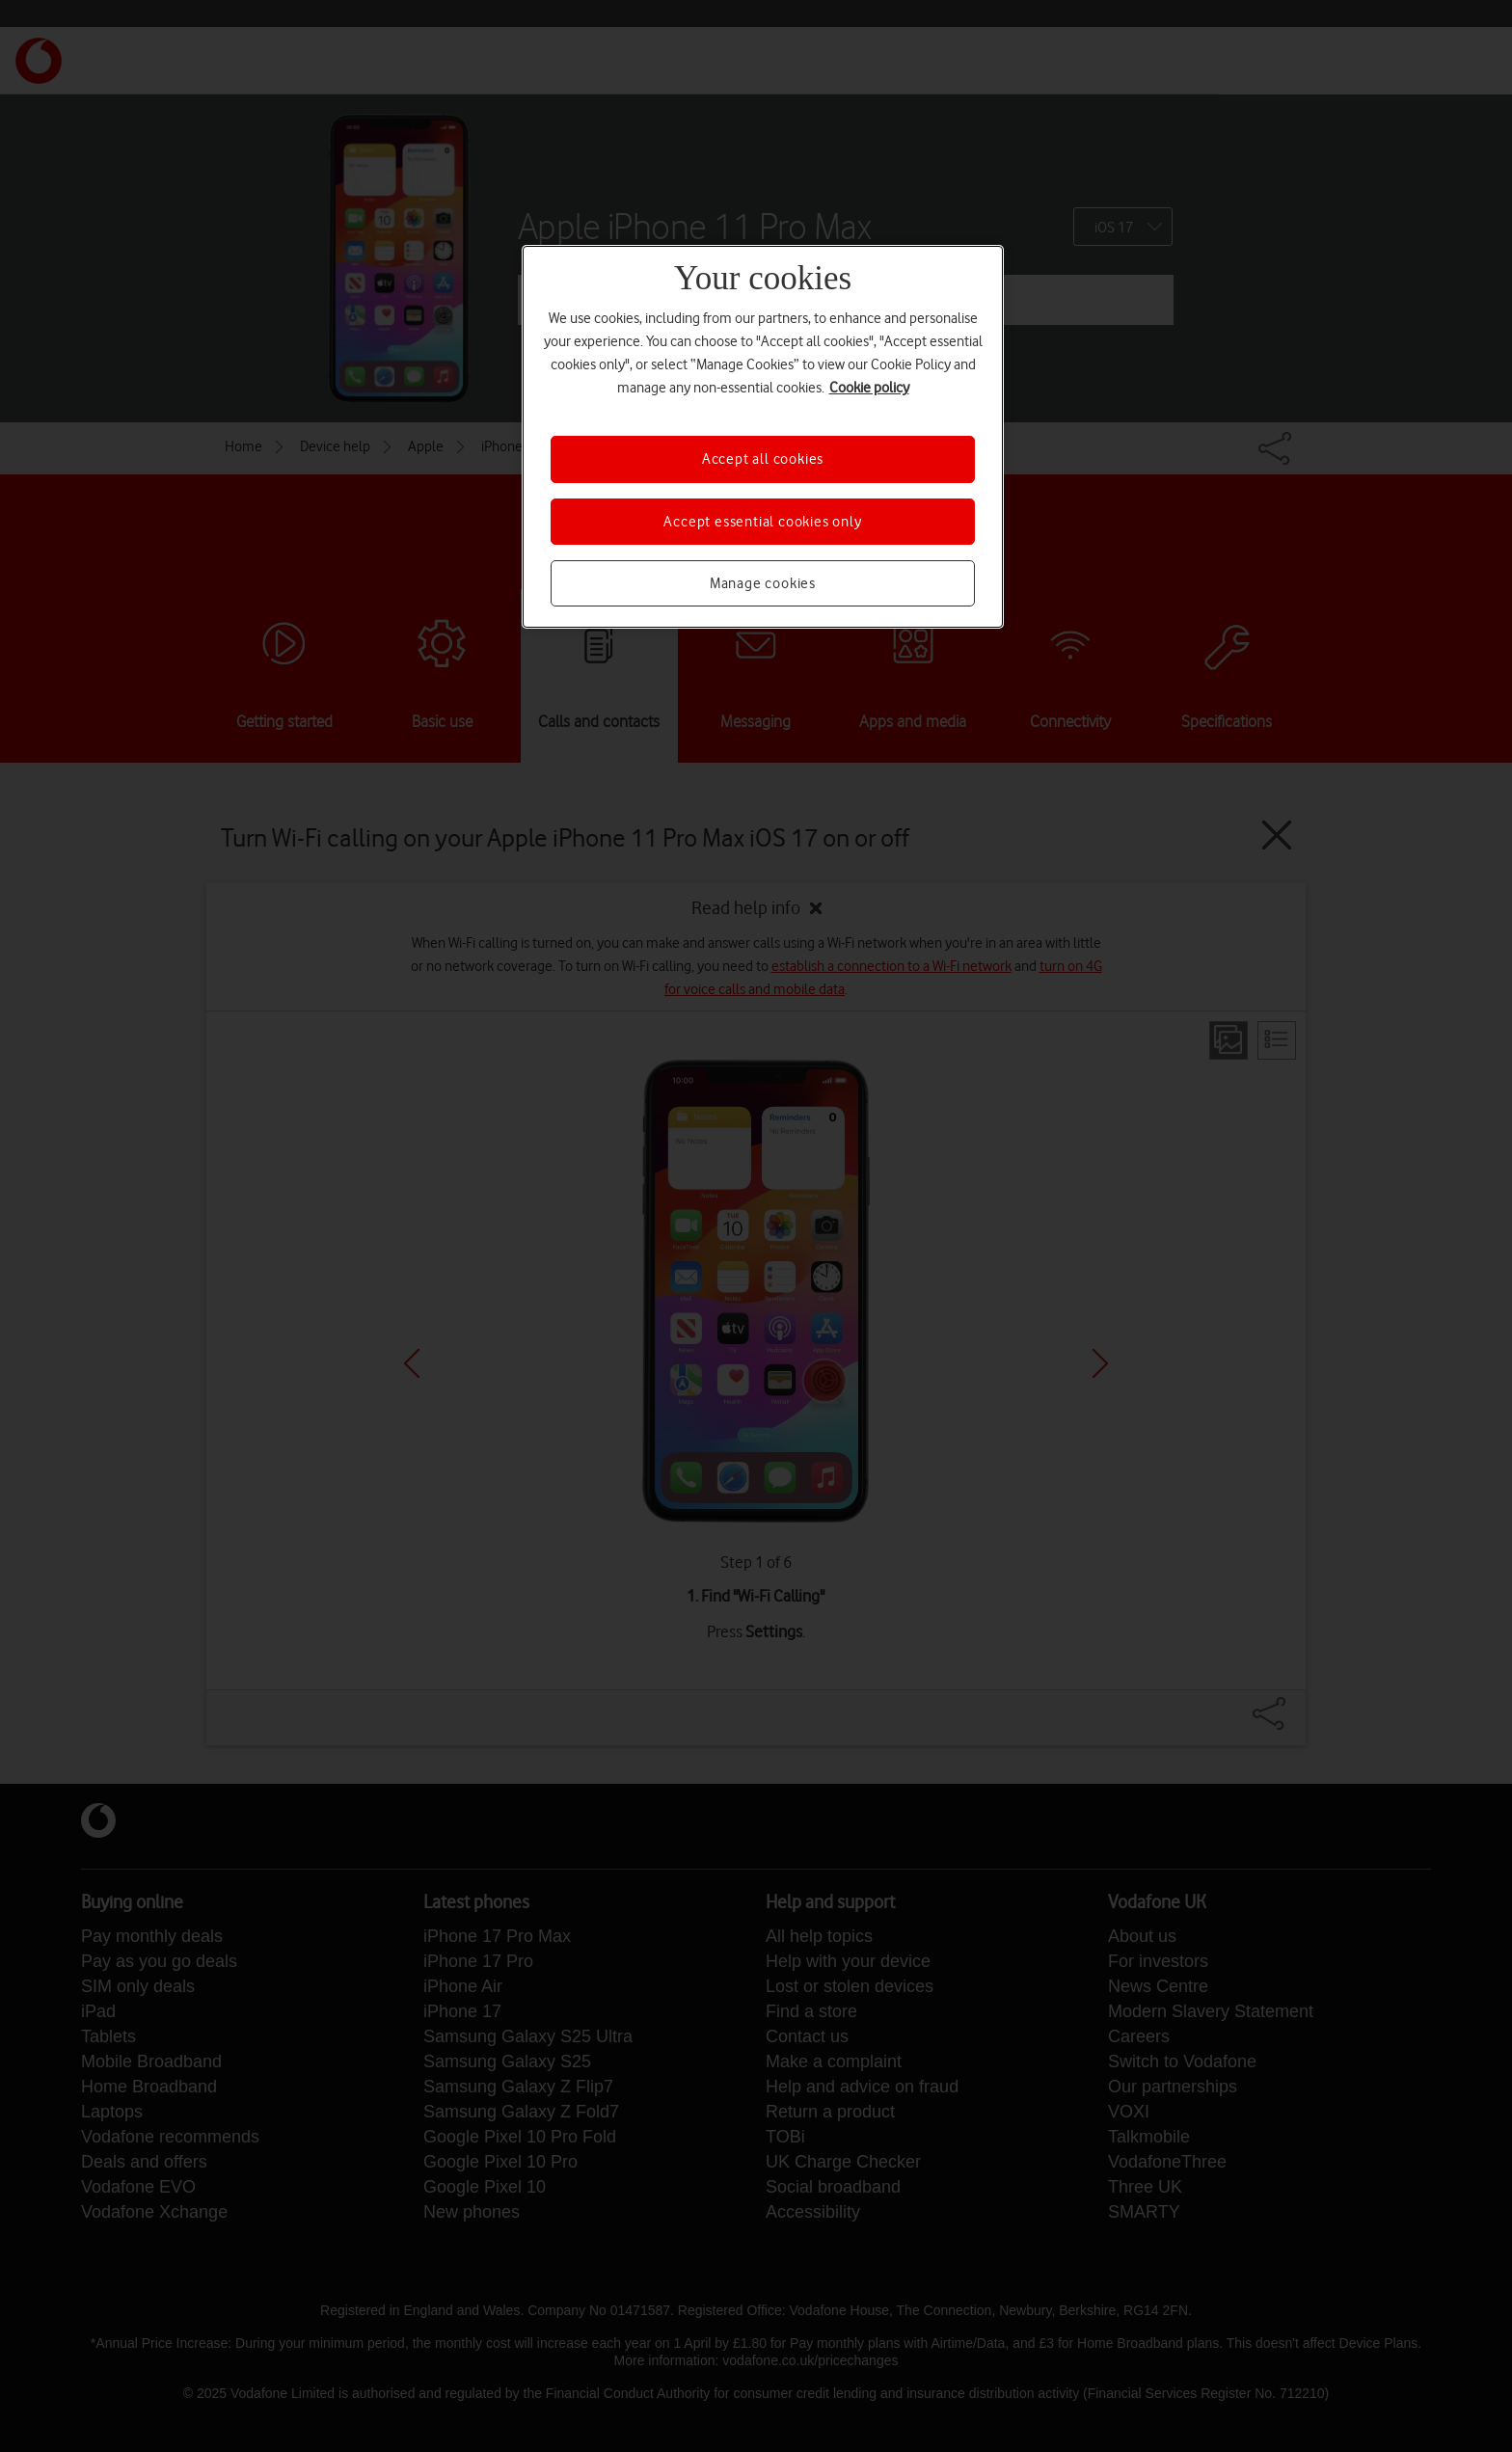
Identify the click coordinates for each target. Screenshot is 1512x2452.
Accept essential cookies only (762, 521)
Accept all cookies (763, 459)
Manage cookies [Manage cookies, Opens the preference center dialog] (763, 583)
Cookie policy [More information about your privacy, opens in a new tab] (869, 387)
